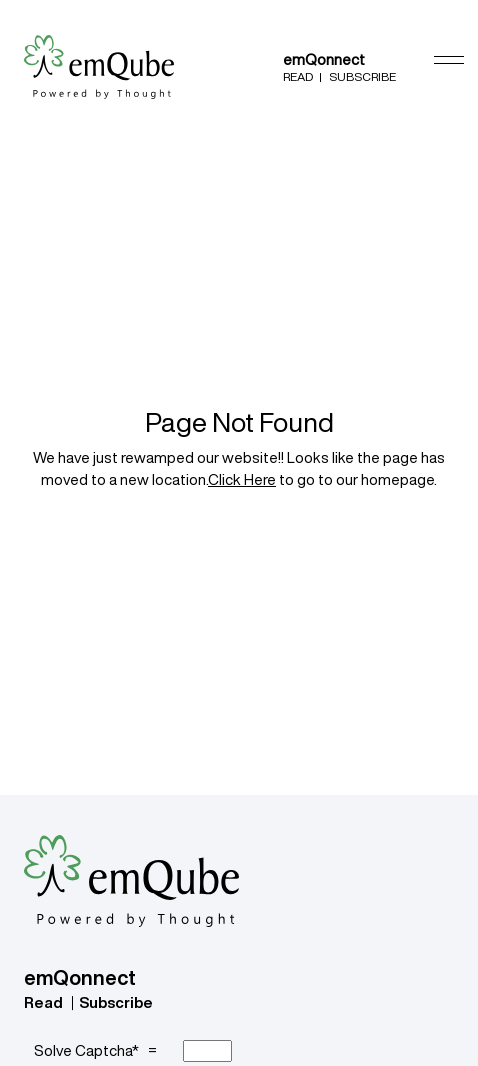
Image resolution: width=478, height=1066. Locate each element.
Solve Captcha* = (98, 1050)
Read (298, 76)
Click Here (242, 479)
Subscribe (362, 76)
